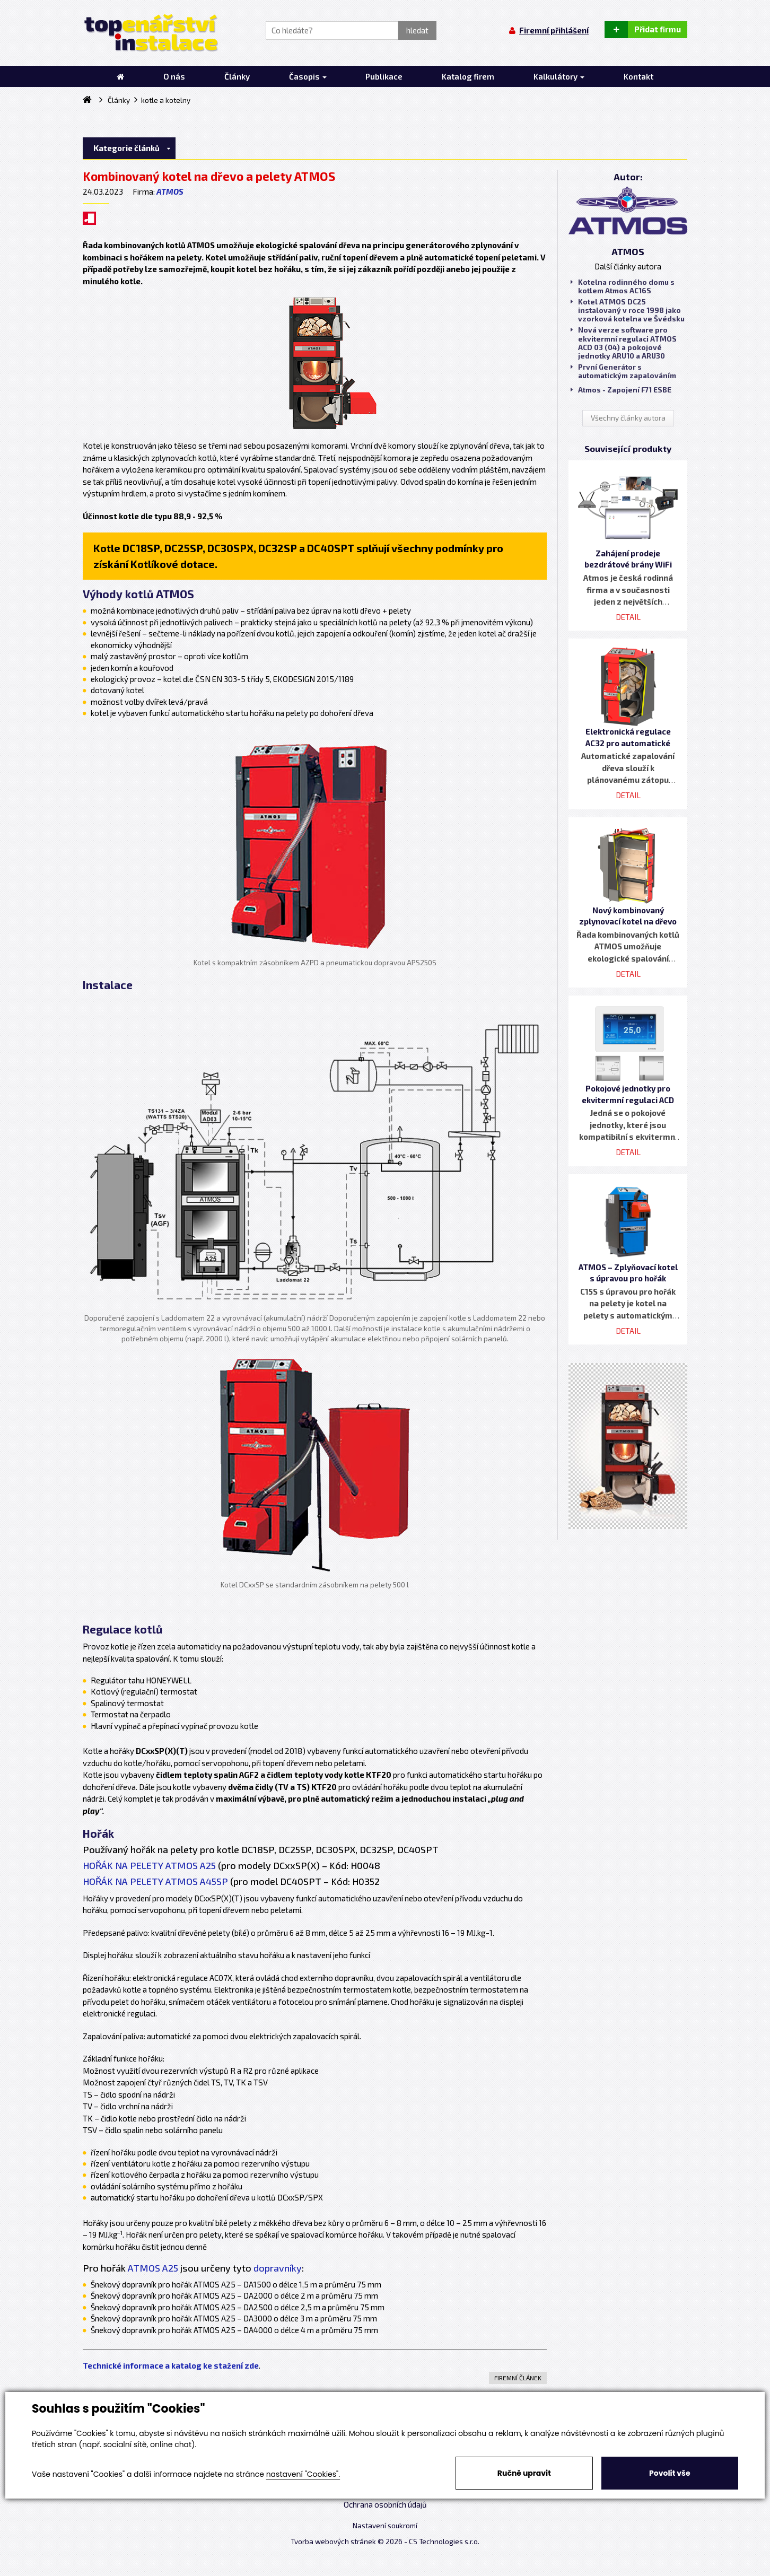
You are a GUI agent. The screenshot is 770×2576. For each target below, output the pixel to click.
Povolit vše (669, 2473)
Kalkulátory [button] (558, 76)
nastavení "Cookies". (303, 2474)
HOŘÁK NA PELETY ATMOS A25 (149, 1865)
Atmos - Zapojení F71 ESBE (621, 390)
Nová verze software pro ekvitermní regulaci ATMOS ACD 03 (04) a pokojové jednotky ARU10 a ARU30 (624, 343)
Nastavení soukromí (385, 2525)
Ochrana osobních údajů (385, 2504)
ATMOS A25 (153, 2268)
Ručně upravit (524, 2473)
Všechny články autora (628, 418)
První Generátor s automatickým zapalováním (623, 371)
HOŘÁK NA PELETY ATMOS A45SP (155, 1881)
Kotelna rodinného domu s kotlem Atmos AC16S (623, 286)
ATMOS (169, 191)
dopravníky (277, 2268)
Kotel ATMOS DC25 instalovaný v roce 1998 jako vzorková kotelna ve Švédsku (628, 310)
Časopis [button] (308, 76)
